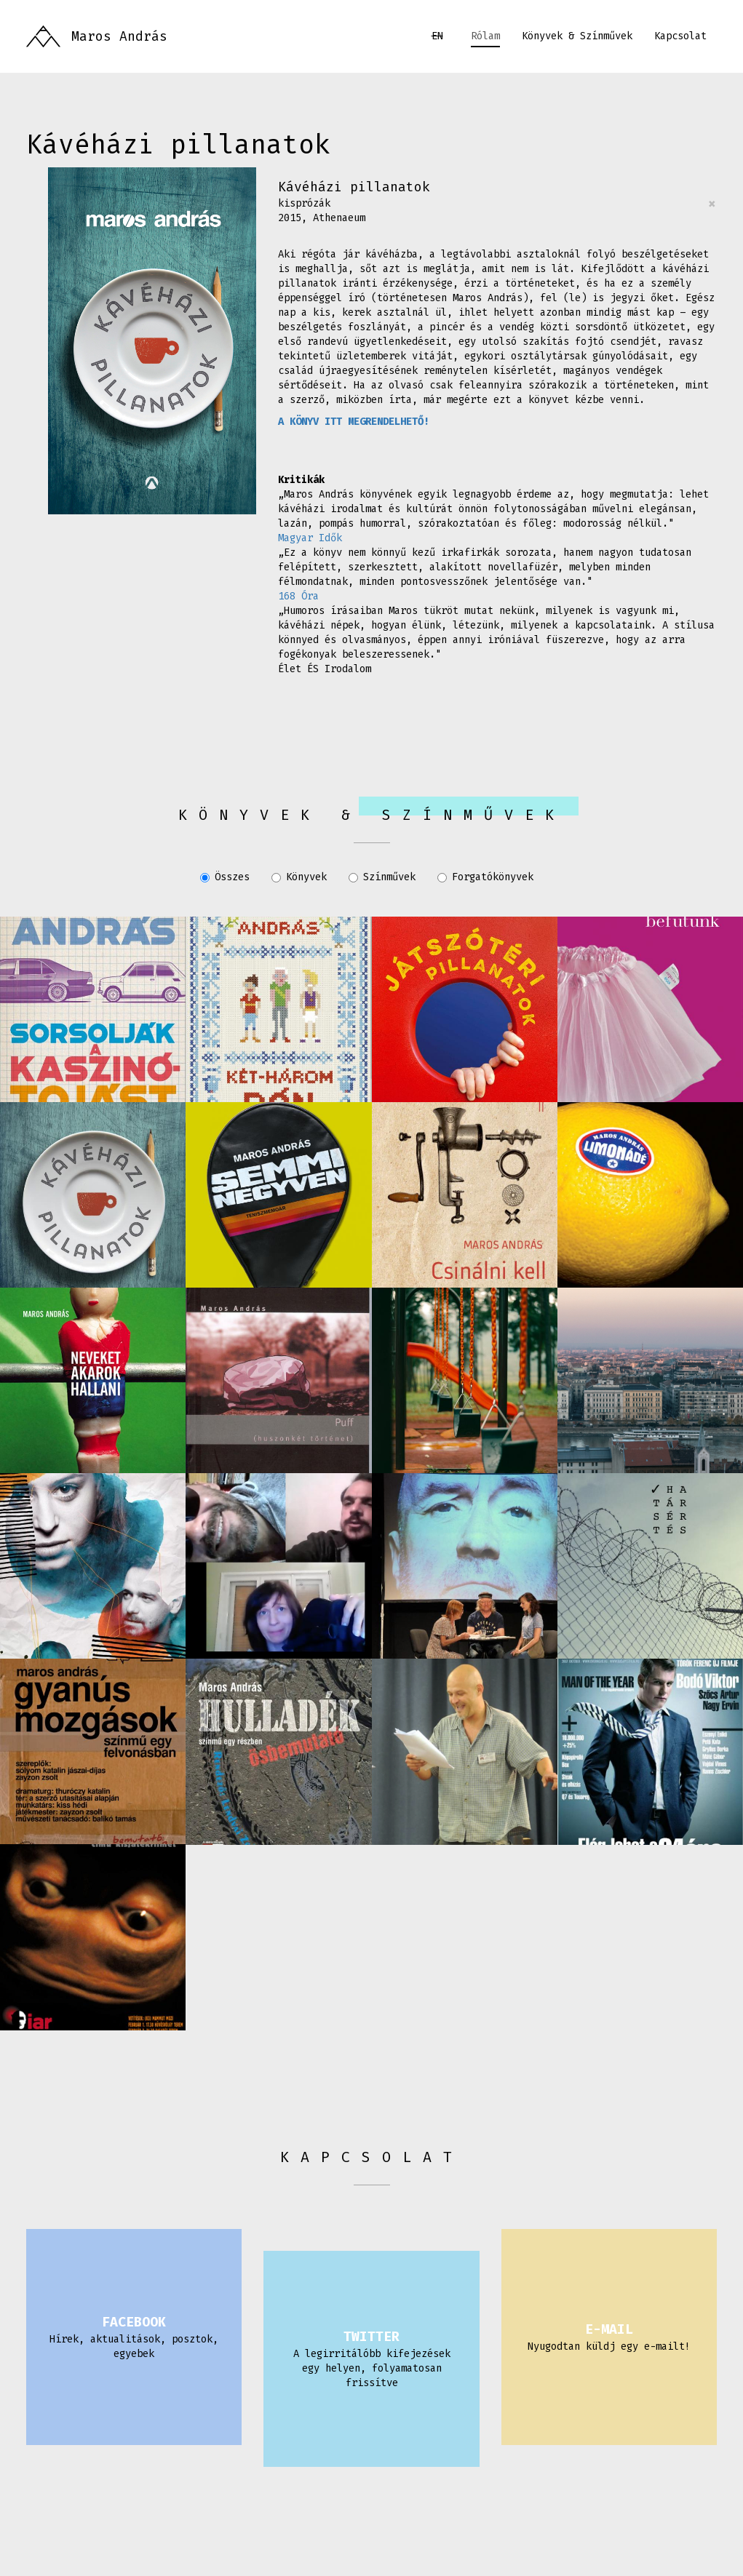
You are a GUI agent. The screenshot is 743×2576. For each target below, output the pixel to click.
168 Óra (298, 596)
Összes (225, 877)
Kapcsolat (680, 36)
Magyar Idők (310, 538)
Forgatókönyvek (485, 877)
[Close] (712, 204)
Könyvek (299, 877)
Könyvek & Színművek (577, 36)
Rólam (485, 36)
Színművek (382, 877)
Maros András (119, 36)
